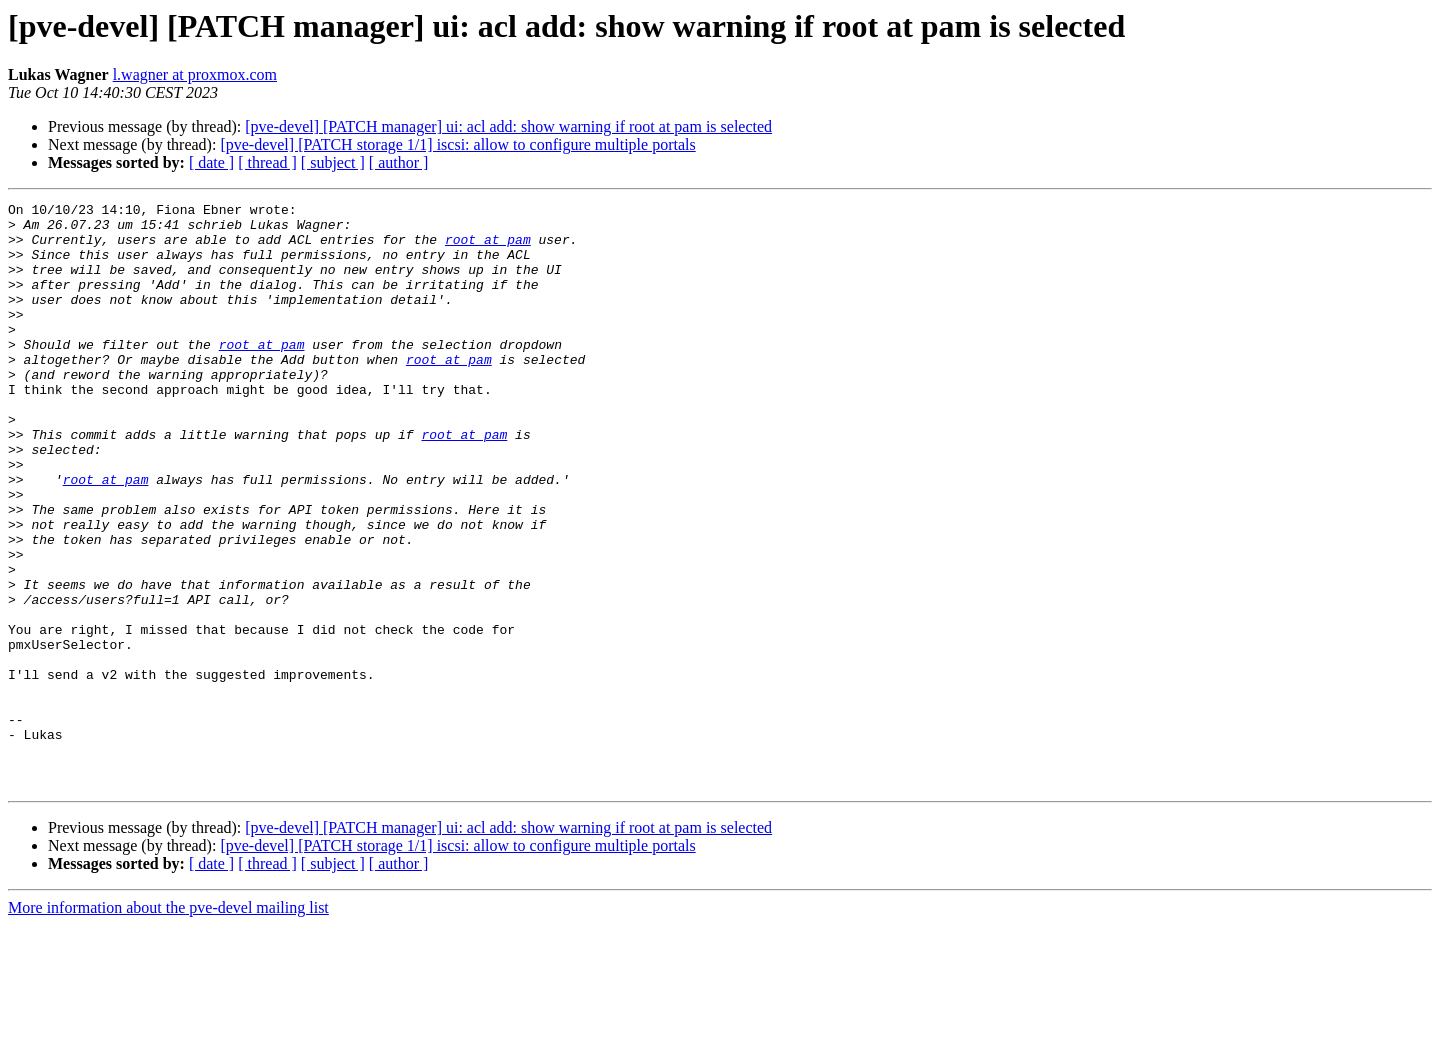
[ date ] (211, 162)
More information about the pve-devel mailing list (168, 1024)
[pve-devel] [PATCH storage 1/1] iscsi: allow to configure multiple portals (457, 144)
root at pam (488, 248)
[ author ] (399, 162)
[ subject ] (333, 162)
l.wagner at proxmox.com (195, 74)
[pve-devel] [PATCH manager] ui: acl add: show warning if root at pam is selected (508, 126)
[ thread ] (267, 162)
